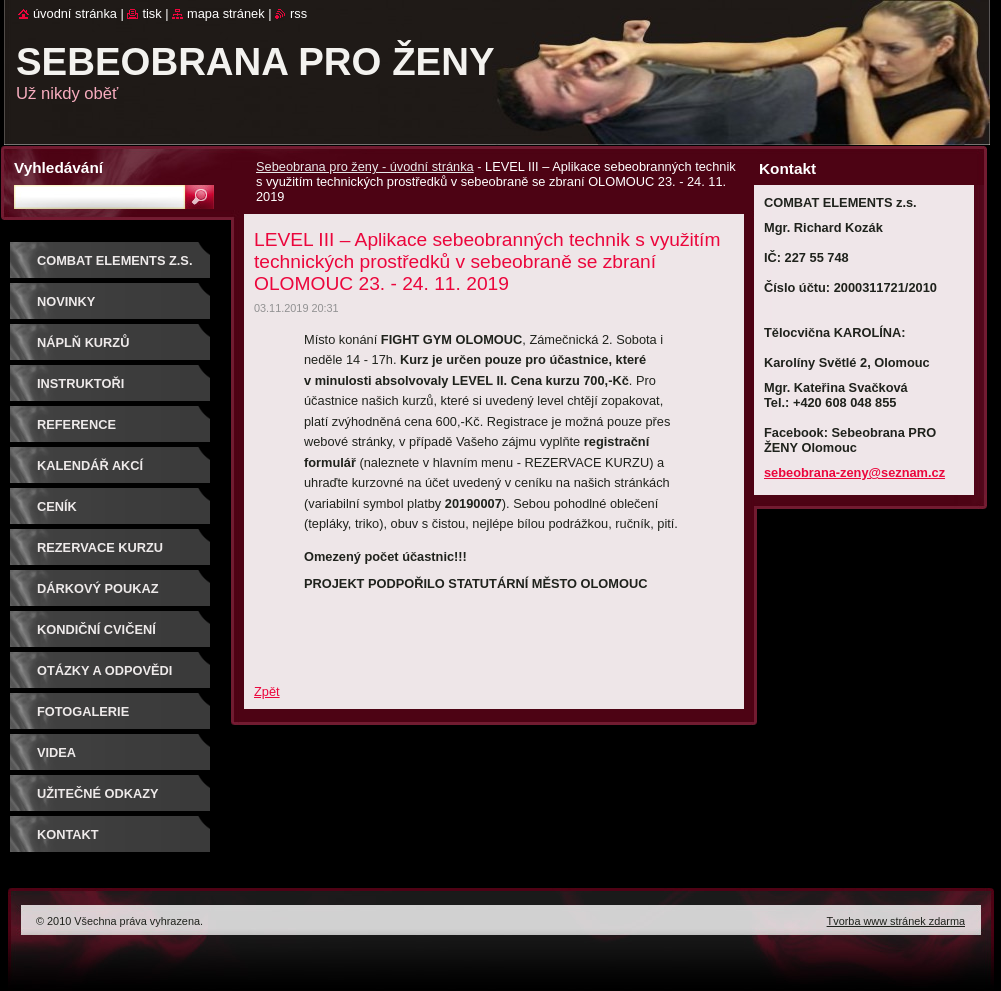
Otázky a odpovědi (104, 670)
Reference (76, 424)
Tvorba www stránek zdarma (896, 921)
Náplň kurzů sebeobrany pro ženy (116, 349)
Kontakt (68, 834)
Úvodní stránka (75, 13)
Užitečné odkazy (98, 793)
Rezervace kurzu (100, 547)
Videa (56, 752)
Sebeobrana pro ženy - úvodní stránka (365, 166)
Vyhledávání (58, 167)
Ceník (57, 506)
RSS (298, 13)
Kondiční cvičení (96, 629)
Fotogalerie (83, 711)
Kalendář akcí (90, 465)
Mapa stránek (226, 13)
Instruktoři (80, 383)
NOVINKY (66, 301)
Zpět (267, 691)
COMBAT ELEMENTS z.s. (114, 260)
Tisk (151, 13)
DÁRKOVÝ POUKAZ (98, 588)
